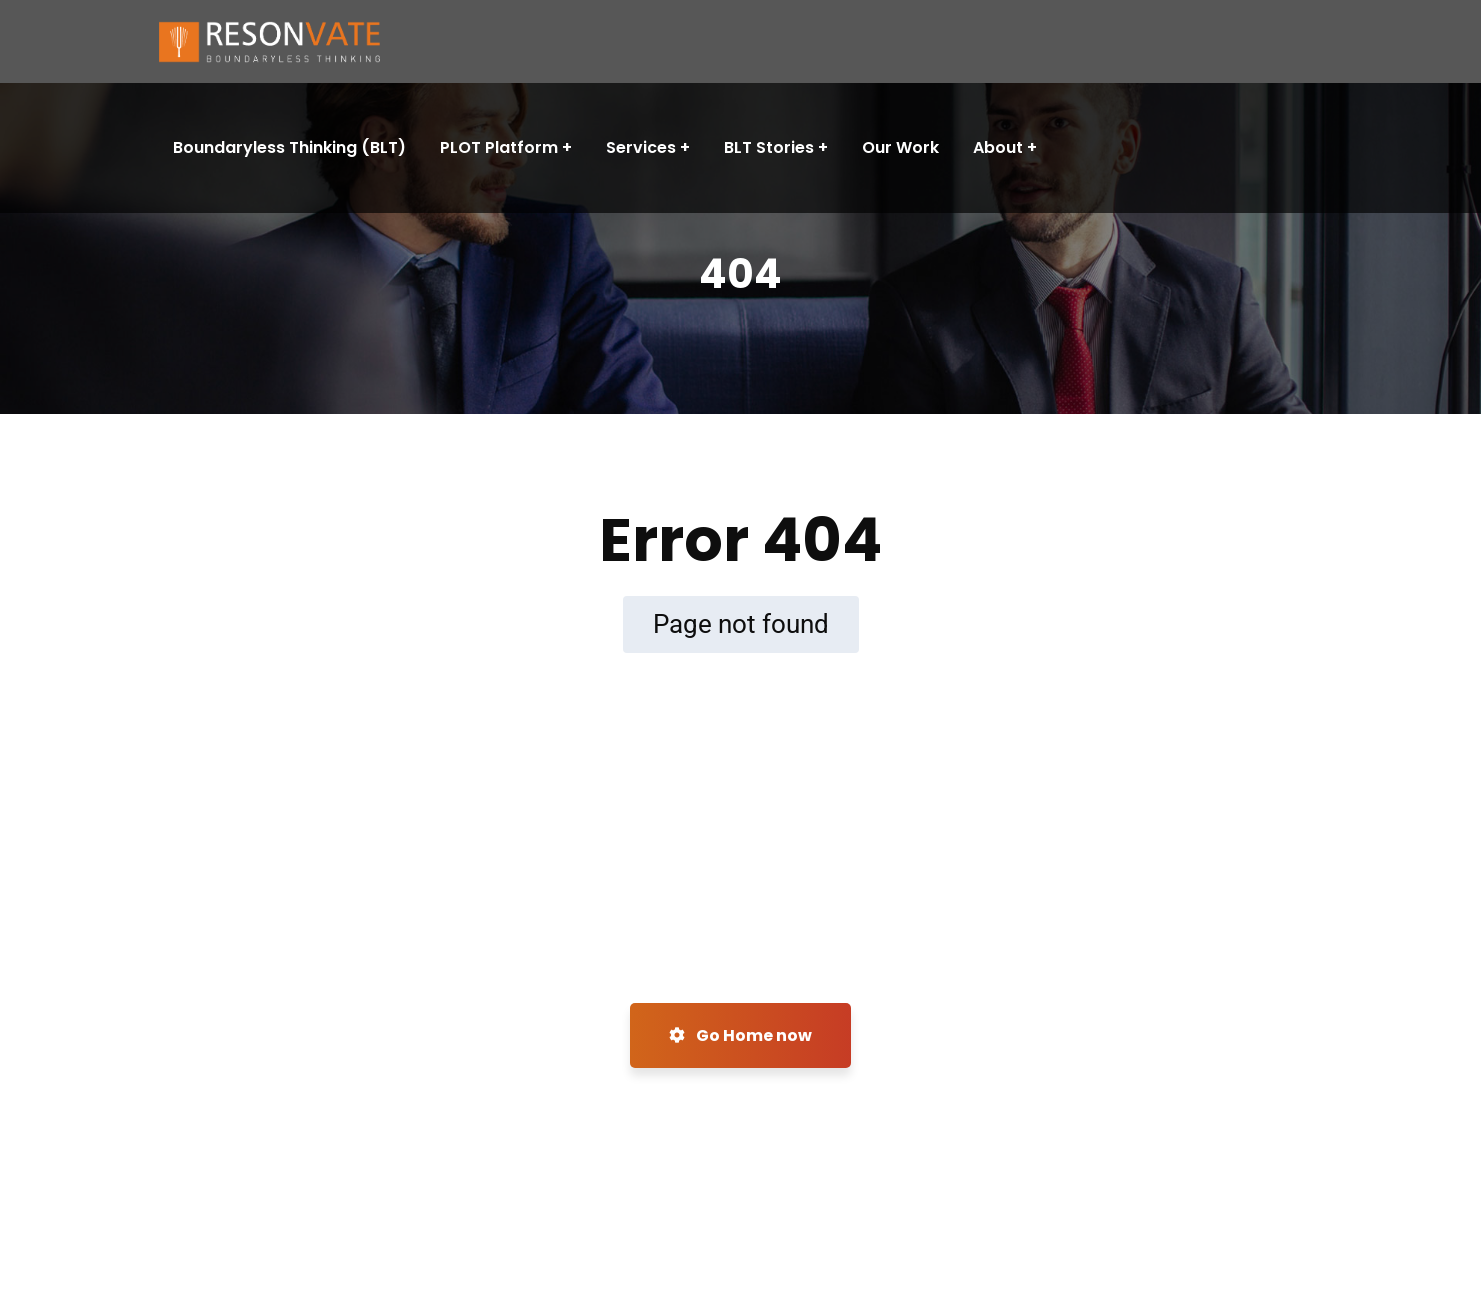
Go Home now (740, 1035)
